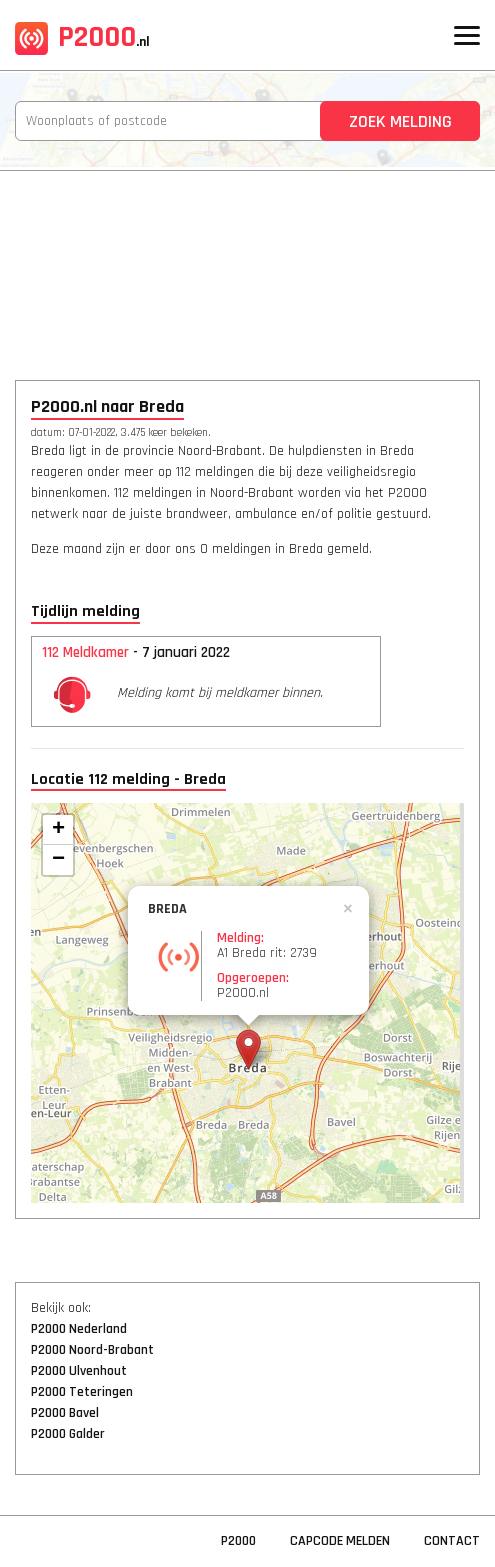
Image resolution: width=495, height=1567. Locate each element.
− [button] (58, 860)
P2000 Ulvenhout (79, 1371)
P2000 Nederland (79, 1329)
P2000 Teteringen (82, 1392)
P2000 (82, 37)
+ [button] (58, 830)
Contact (452, 1541)
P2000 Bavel (65, 1413)
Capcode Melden (340, 1541)
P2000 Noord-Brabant (92, 1350)
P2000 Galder (68, 1434)
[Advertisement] (247, 262)
